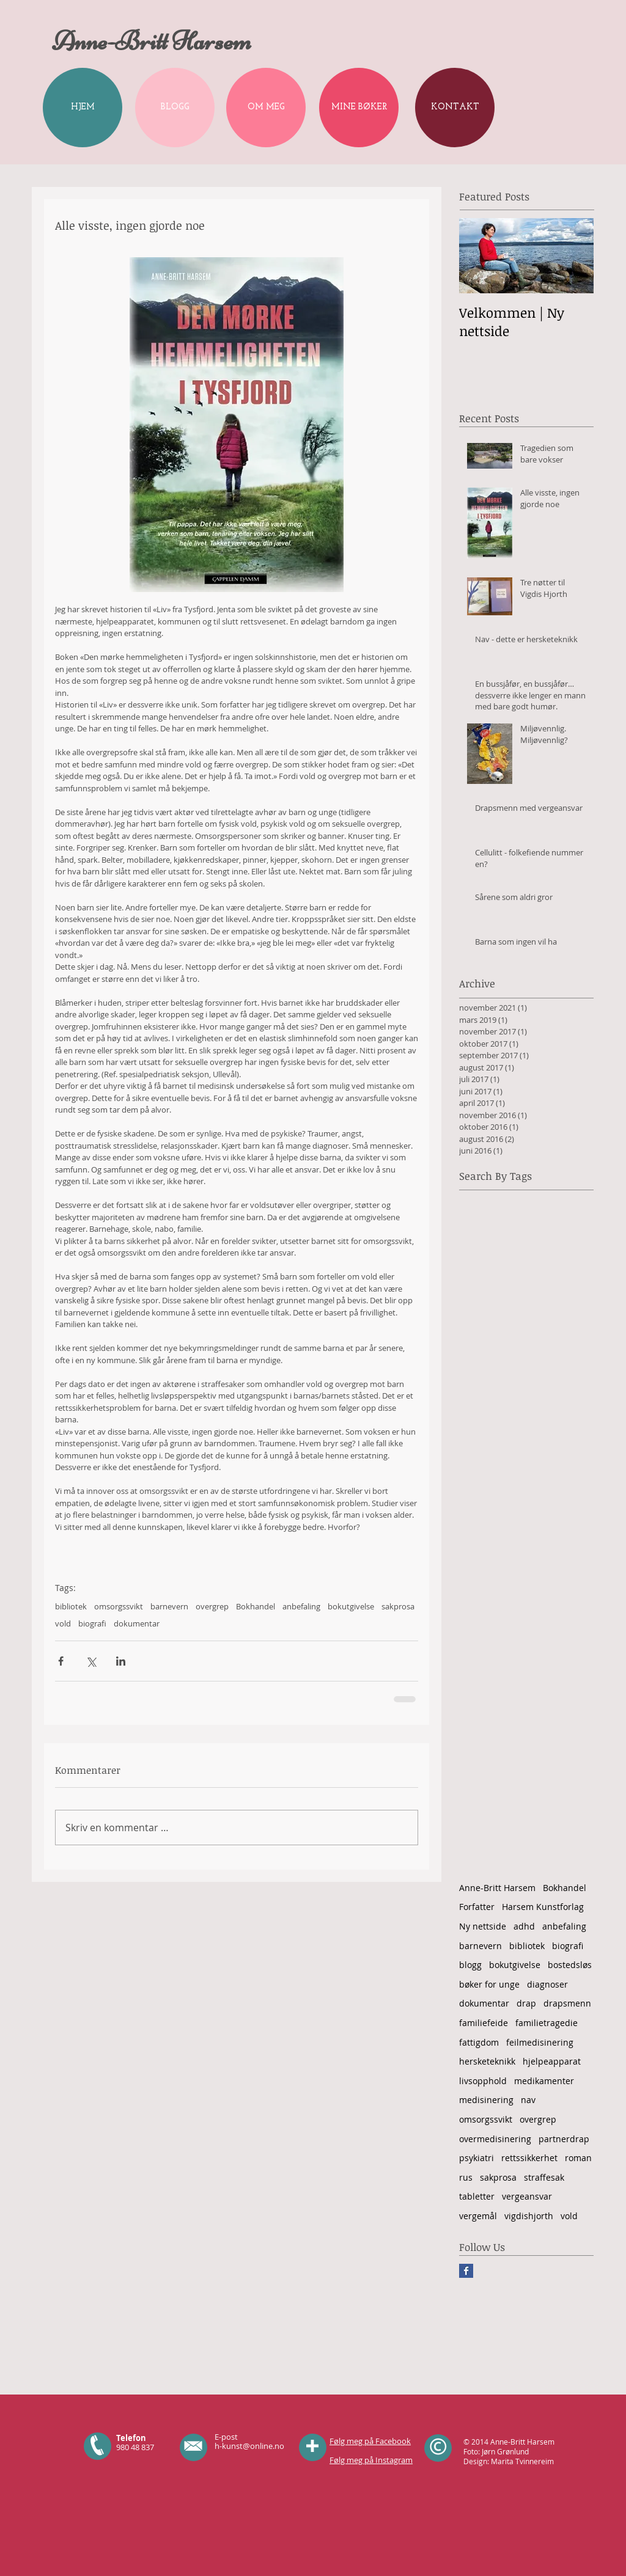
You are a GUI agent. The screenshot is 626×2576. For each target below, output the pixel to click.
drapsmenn (567, 2003)
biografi (92, 1623)
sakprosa (397, 1606)
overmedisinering (495, 2139)
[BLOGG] (175, 107)
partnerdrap (564, 2139)
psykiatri (476, 2158)
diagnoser (547, 1984)
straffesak (544, 2177)
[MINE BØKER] (359, 107)
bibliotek (71, 1606)
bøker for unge (489, 1984)
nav (528, 2100)
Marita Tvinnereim (522, 2461)
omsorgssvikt (118, 1606)
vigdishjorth (528, 2216)
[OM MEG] (266, 107)
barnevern (169, 1606)
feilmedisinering (539, 2042)
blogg (470, 1964)
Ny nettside (482, 1926)
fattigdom (479, 2042)
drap (526, 2003)
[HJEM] (82, 107)
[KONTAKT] (455, 107)
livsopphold (483, 2081)
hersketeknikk (487, 2061)
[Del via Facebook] (61, 1661)
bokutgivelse (351, 1606)
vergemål (478, 2216)
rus (466, 2177)
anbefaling (301, 1606)
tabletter (477, 2196)
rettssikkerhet (529, 2158)
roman (578, 2158)
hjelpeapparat (552, 2061)
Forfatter (477, 1906)
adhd (524, 1926)
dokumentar (137, 1623)
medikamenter (544, 2081)
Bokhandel (255, 1606)
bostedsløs (570, 1964)
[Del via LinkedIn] (121, 1661)
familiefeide (483, 2023)
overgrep (212, 1606)
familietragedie (546, 2023)
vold (63, 1623)
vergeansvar (527, 2196)
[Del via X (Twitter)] (91, 1661)
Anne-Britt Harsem (497, 1888)
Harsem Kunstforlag (543, 1906)
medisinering (486, 2100)
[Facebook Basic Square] (466, 2271)
